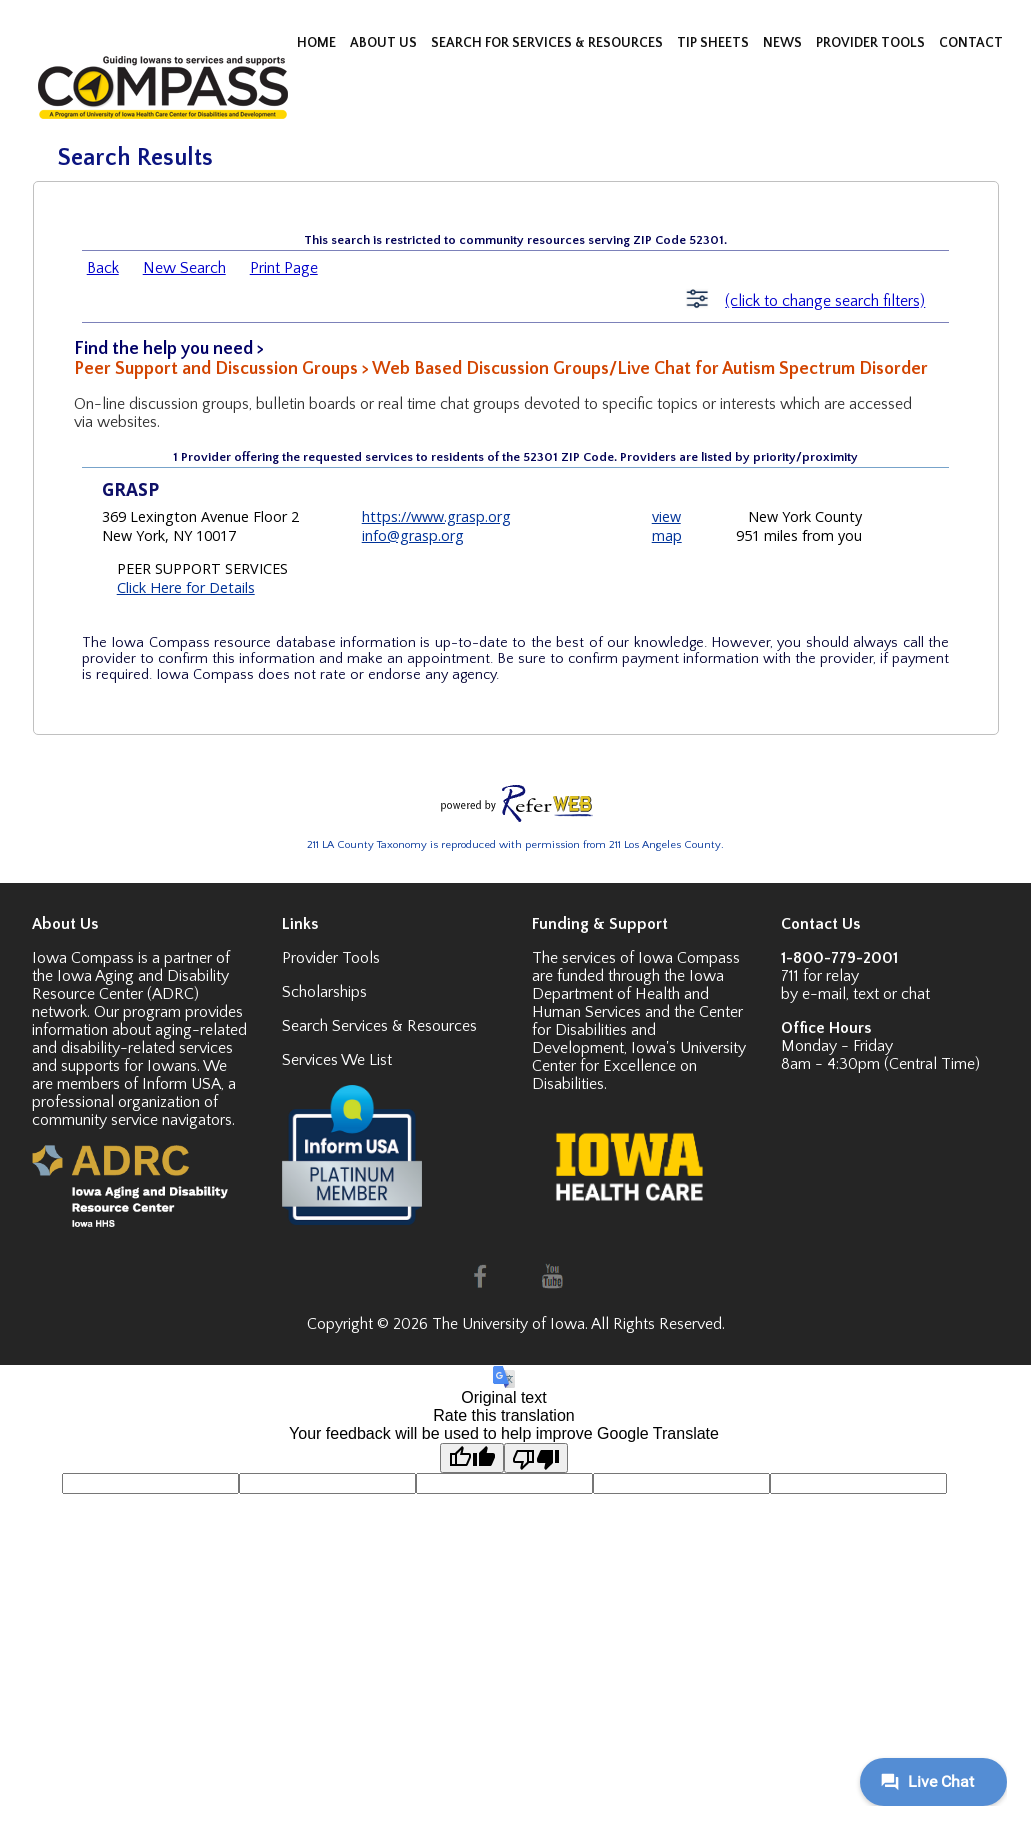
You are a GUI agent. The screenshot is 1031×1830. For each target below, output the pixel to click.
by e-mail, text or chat (855, 994)
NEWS (784, 43)
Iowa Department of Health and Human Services (628, 994)
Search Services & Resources (379, 1026)
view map (667, 526)
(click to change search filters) (825, 301)
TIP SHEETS (714, 43)
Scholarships (324, 992)
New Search (184, 268)
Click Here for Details (186, 587)
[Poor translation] (536, 1458)
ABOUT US (385, 43)
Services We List (337, 1060)
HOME (318, 43)
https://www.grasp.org (436, 516)
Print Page (284, 268)
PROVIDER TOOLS (872, 43)
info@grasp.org (413, 535)
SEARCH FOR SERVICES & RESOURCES (548, 43)
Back (103, 268)
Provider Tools (331, 958)
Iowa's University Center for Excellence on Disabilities (639, 1066)
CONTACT (971, 43)
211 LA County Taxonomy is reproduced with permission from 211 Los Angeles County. (515, 845)
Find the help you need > (169, 349)
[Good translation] (472, 1458)
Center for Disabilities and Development (637, 1030)
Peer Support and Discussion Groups (216, 369)
